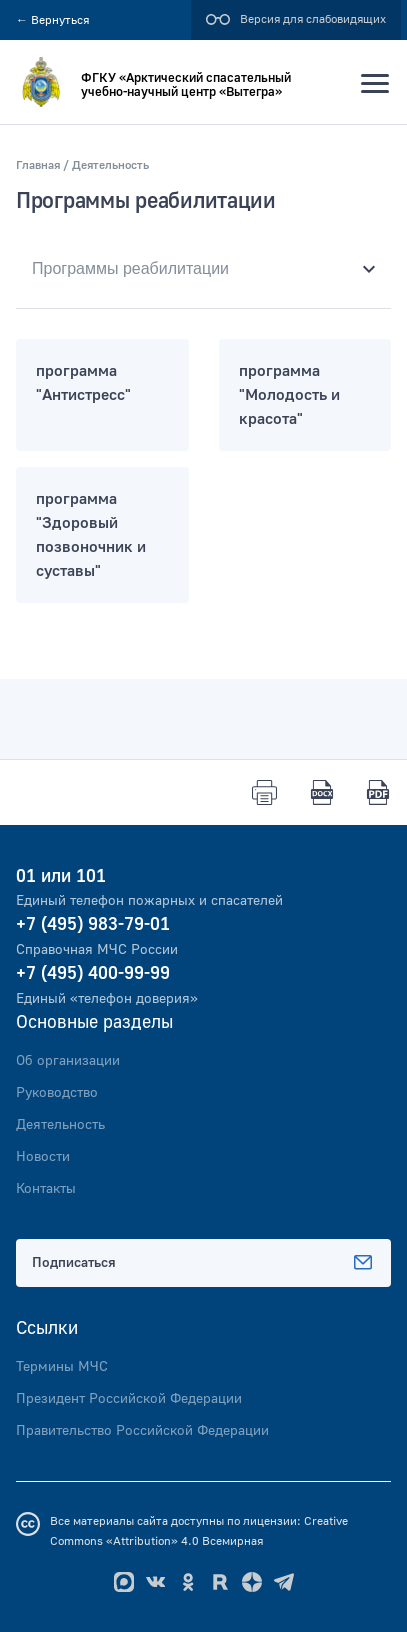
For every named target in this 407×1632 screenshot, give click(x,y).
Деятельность (60, 1125)
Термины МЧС (62, 1367)
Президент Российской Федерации (129, 1399)
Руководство (57, 1093)
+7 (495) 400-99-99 (93, 973)
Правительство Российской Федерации (142, 1431)
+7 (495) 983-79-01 (93, 924)
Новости (43, 1157)
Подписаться (203, 1263)
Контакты (46, 1189)
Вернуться (52, 20)
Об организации (68, 1061)
